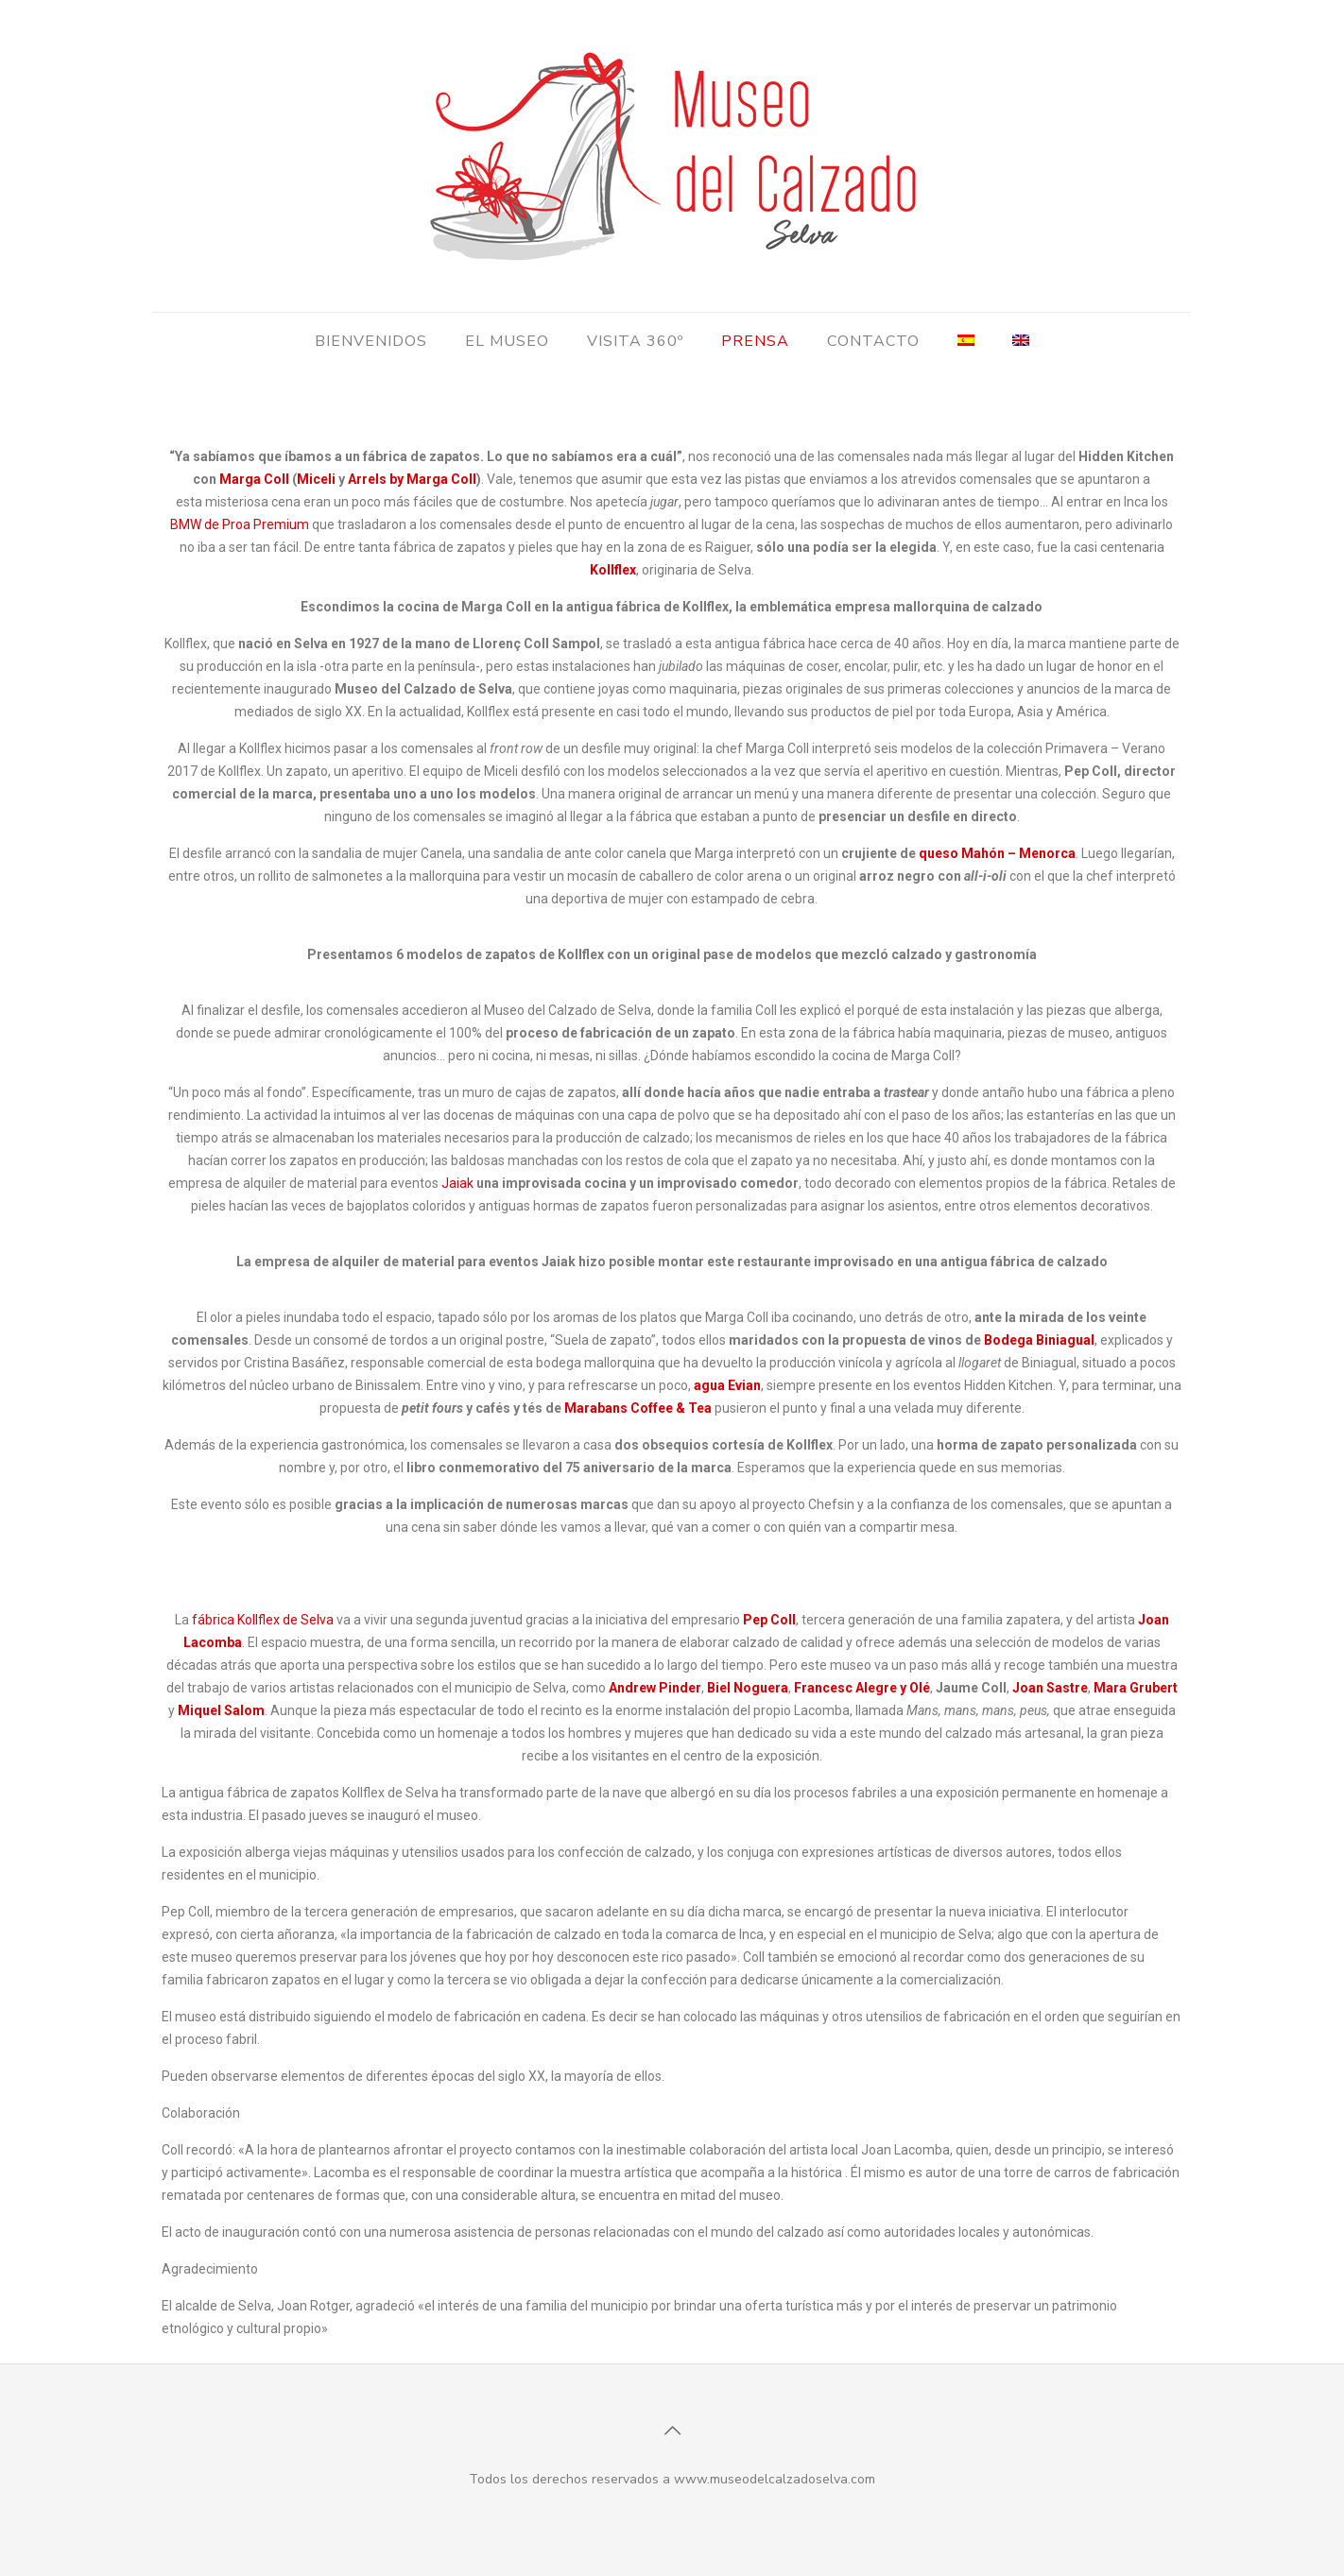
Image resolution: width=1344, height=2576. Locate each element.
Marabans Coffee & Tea (638, 1408)
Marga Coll (254, 479)
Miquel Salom (221, 1710)
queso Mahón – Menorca (997, 853)
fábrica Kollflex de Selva (263, 1619)
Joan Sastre (1050, 1687)
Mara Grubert (1136, 1687)
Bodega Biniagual (1039, 1340)
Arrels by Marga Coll (412, 479)
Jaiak (457, 1183)
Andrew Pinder (655, 1687)
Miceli (316, 479)
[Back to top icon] (672, 2431)
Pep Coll (769, 1619)
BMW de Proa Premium (239, 524)
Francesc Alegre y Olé (862, 1687)
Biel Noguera (747, 1687)
